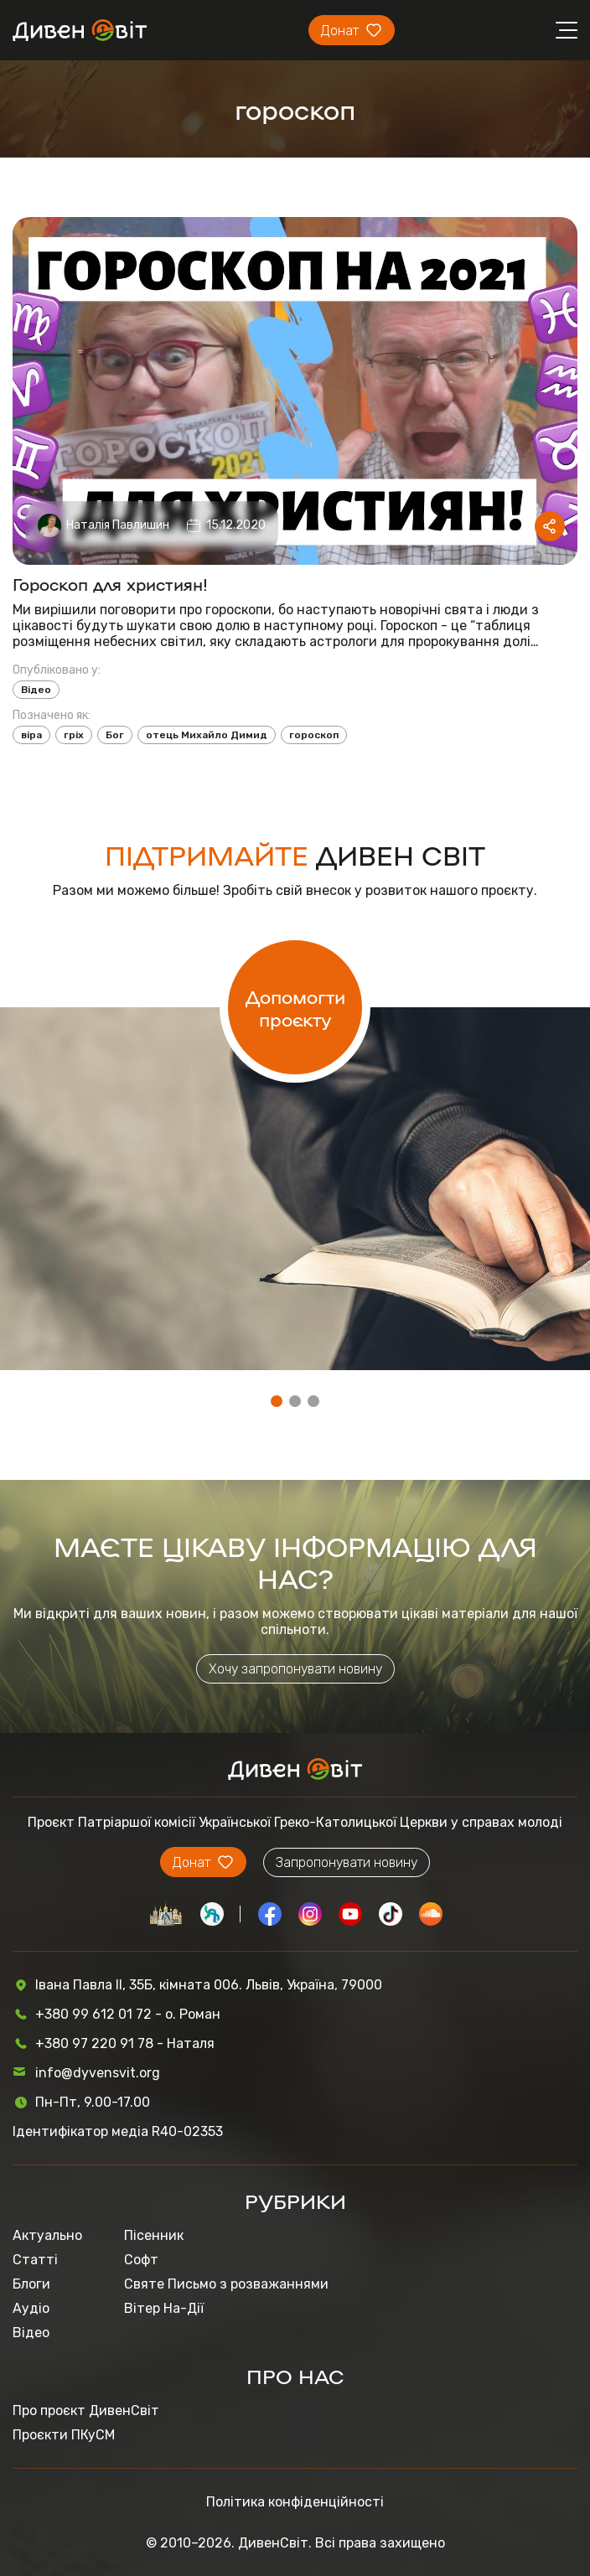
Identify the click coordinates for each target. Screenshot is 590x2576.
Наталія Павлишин (117, 525)
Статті (35, 2260)
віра (31, 735)
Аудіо (31, 2308)
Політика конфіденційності (295, 2502)
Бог (115, 735)
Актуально (47, 2235)
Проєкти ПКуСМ (64, 2435)
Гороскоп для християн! (110, 583)
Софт (141, 2260)
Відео (36, 690)
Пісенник (154, 2235)
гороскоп (314, 735)
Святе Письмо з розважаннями (226, 2284)
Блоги (31, 2284)
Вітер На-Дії (164, 2308)
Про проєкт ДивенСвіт (86, 2410)
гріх (74, 735)
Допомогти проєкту (295, 1007)
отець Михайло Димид (206, 735)
